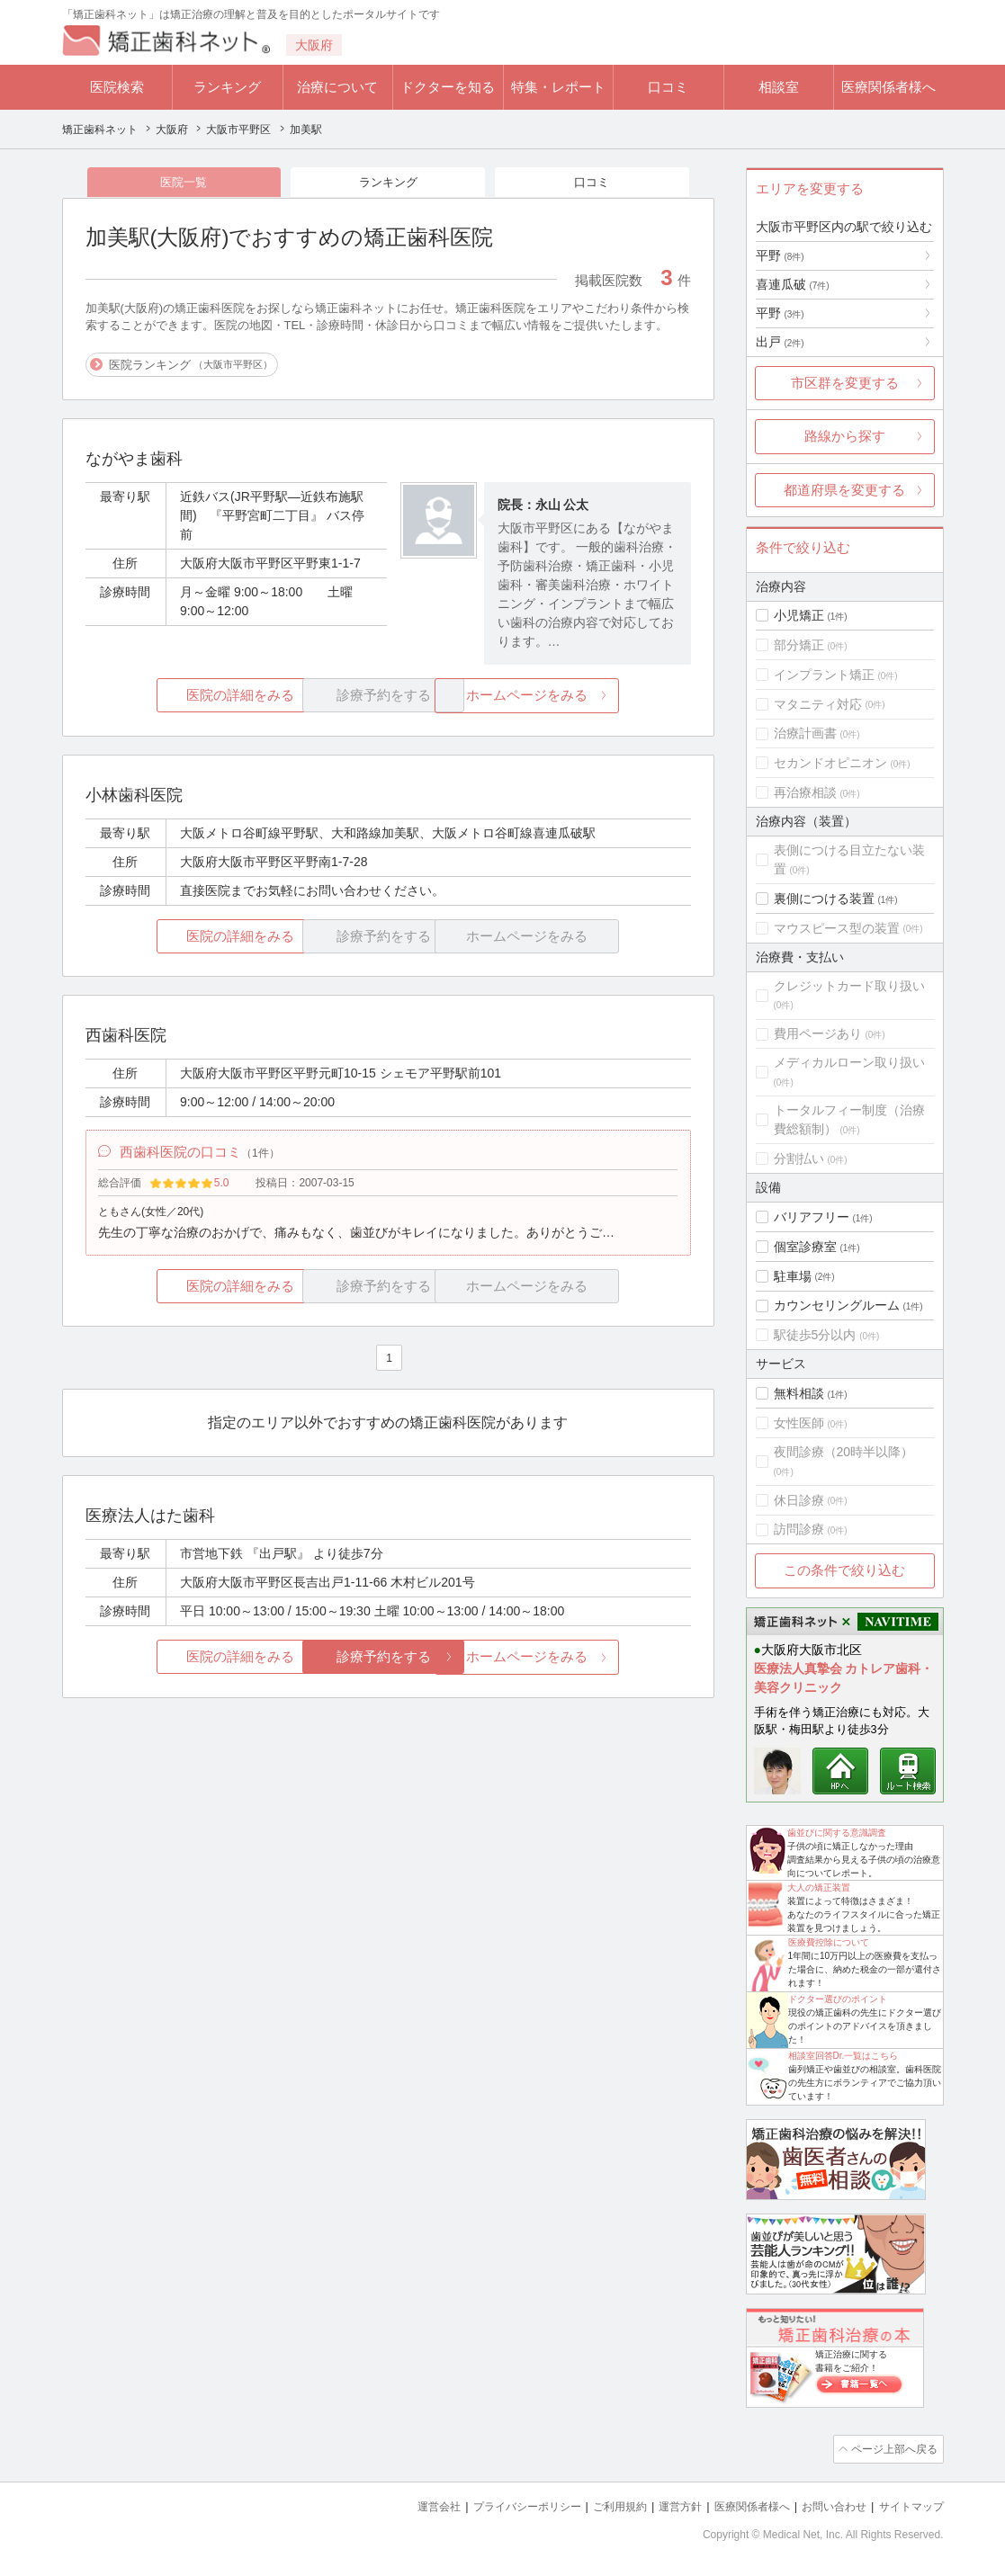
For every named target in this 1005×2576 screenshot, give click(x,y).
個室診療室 (805, 1246)
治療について (337, 86)
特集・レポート (558, 86)
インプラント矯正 (824, 674)
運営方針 (661, 2504)
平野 (780, 255)
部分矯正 (799, 645)
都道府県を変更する (844, 489)
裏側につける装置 (824, 898)
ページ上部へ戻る (892, 2448)
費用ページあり (818, 1033)
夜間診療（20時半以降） (844, 1452)
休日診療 (799, 1500)
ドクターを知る (447, 86)
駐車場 (793, 1276)
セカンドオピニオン (830, 763)
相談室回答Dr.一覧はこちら (843, 2056)
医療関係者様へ (888, 86)
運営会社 (403, 2504)
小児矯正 (799, 615)
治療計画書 (805, 733)
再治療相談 (805, 792)
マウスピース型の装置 (837, 928)
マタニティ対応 (818, 704)
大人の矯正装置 (818, 1887)
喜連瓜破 (793, 284)
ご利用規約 (597, 2504)
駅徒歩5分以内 (815, 1335)
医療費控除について (828, 1942)
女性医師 (799, 1423)
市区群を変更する (845, 382)
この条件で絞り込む (844, 1570)
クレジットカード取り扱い (849, 986)
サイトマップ (909, 2504)
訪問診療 (799, 1529)
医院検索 (117, 86)
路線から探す (844, 435)
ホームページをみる (590, 697)
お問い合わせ (826, 2504)
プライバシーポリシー (497, 2504)
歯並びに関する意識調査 (836, 1833)
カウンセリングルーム (837, 1305)
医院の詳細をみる (185, 697)
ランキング (227, 86)
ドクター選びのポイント (837, 1999)
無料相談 (799, 1393)
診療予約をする (388, 1663)
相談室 (778, 86)
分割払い (799, 1158)
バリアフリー (811, 1217)
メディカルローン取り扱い (849, 1062)
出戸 (780, 342)
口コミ (668, 86)
